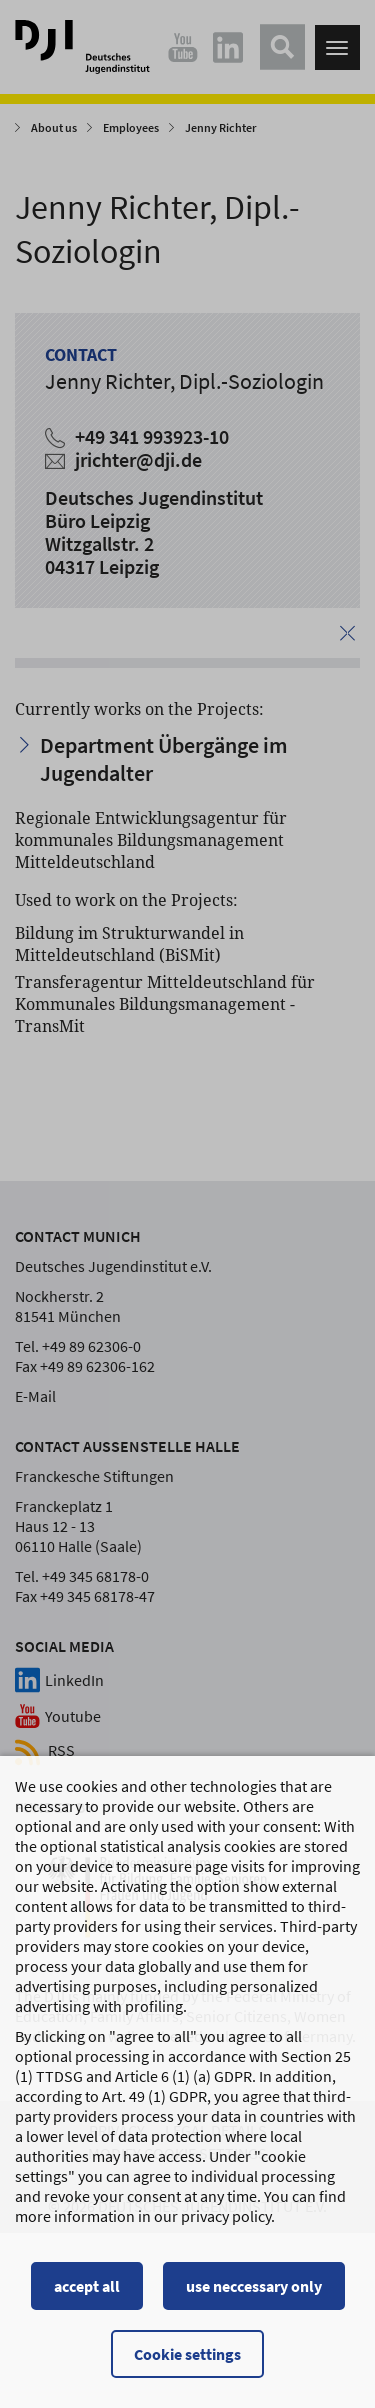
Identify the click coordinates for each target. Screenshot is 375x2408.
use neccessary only (254, 2286)
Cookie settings (187, 2354)
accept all (87, 2286)
